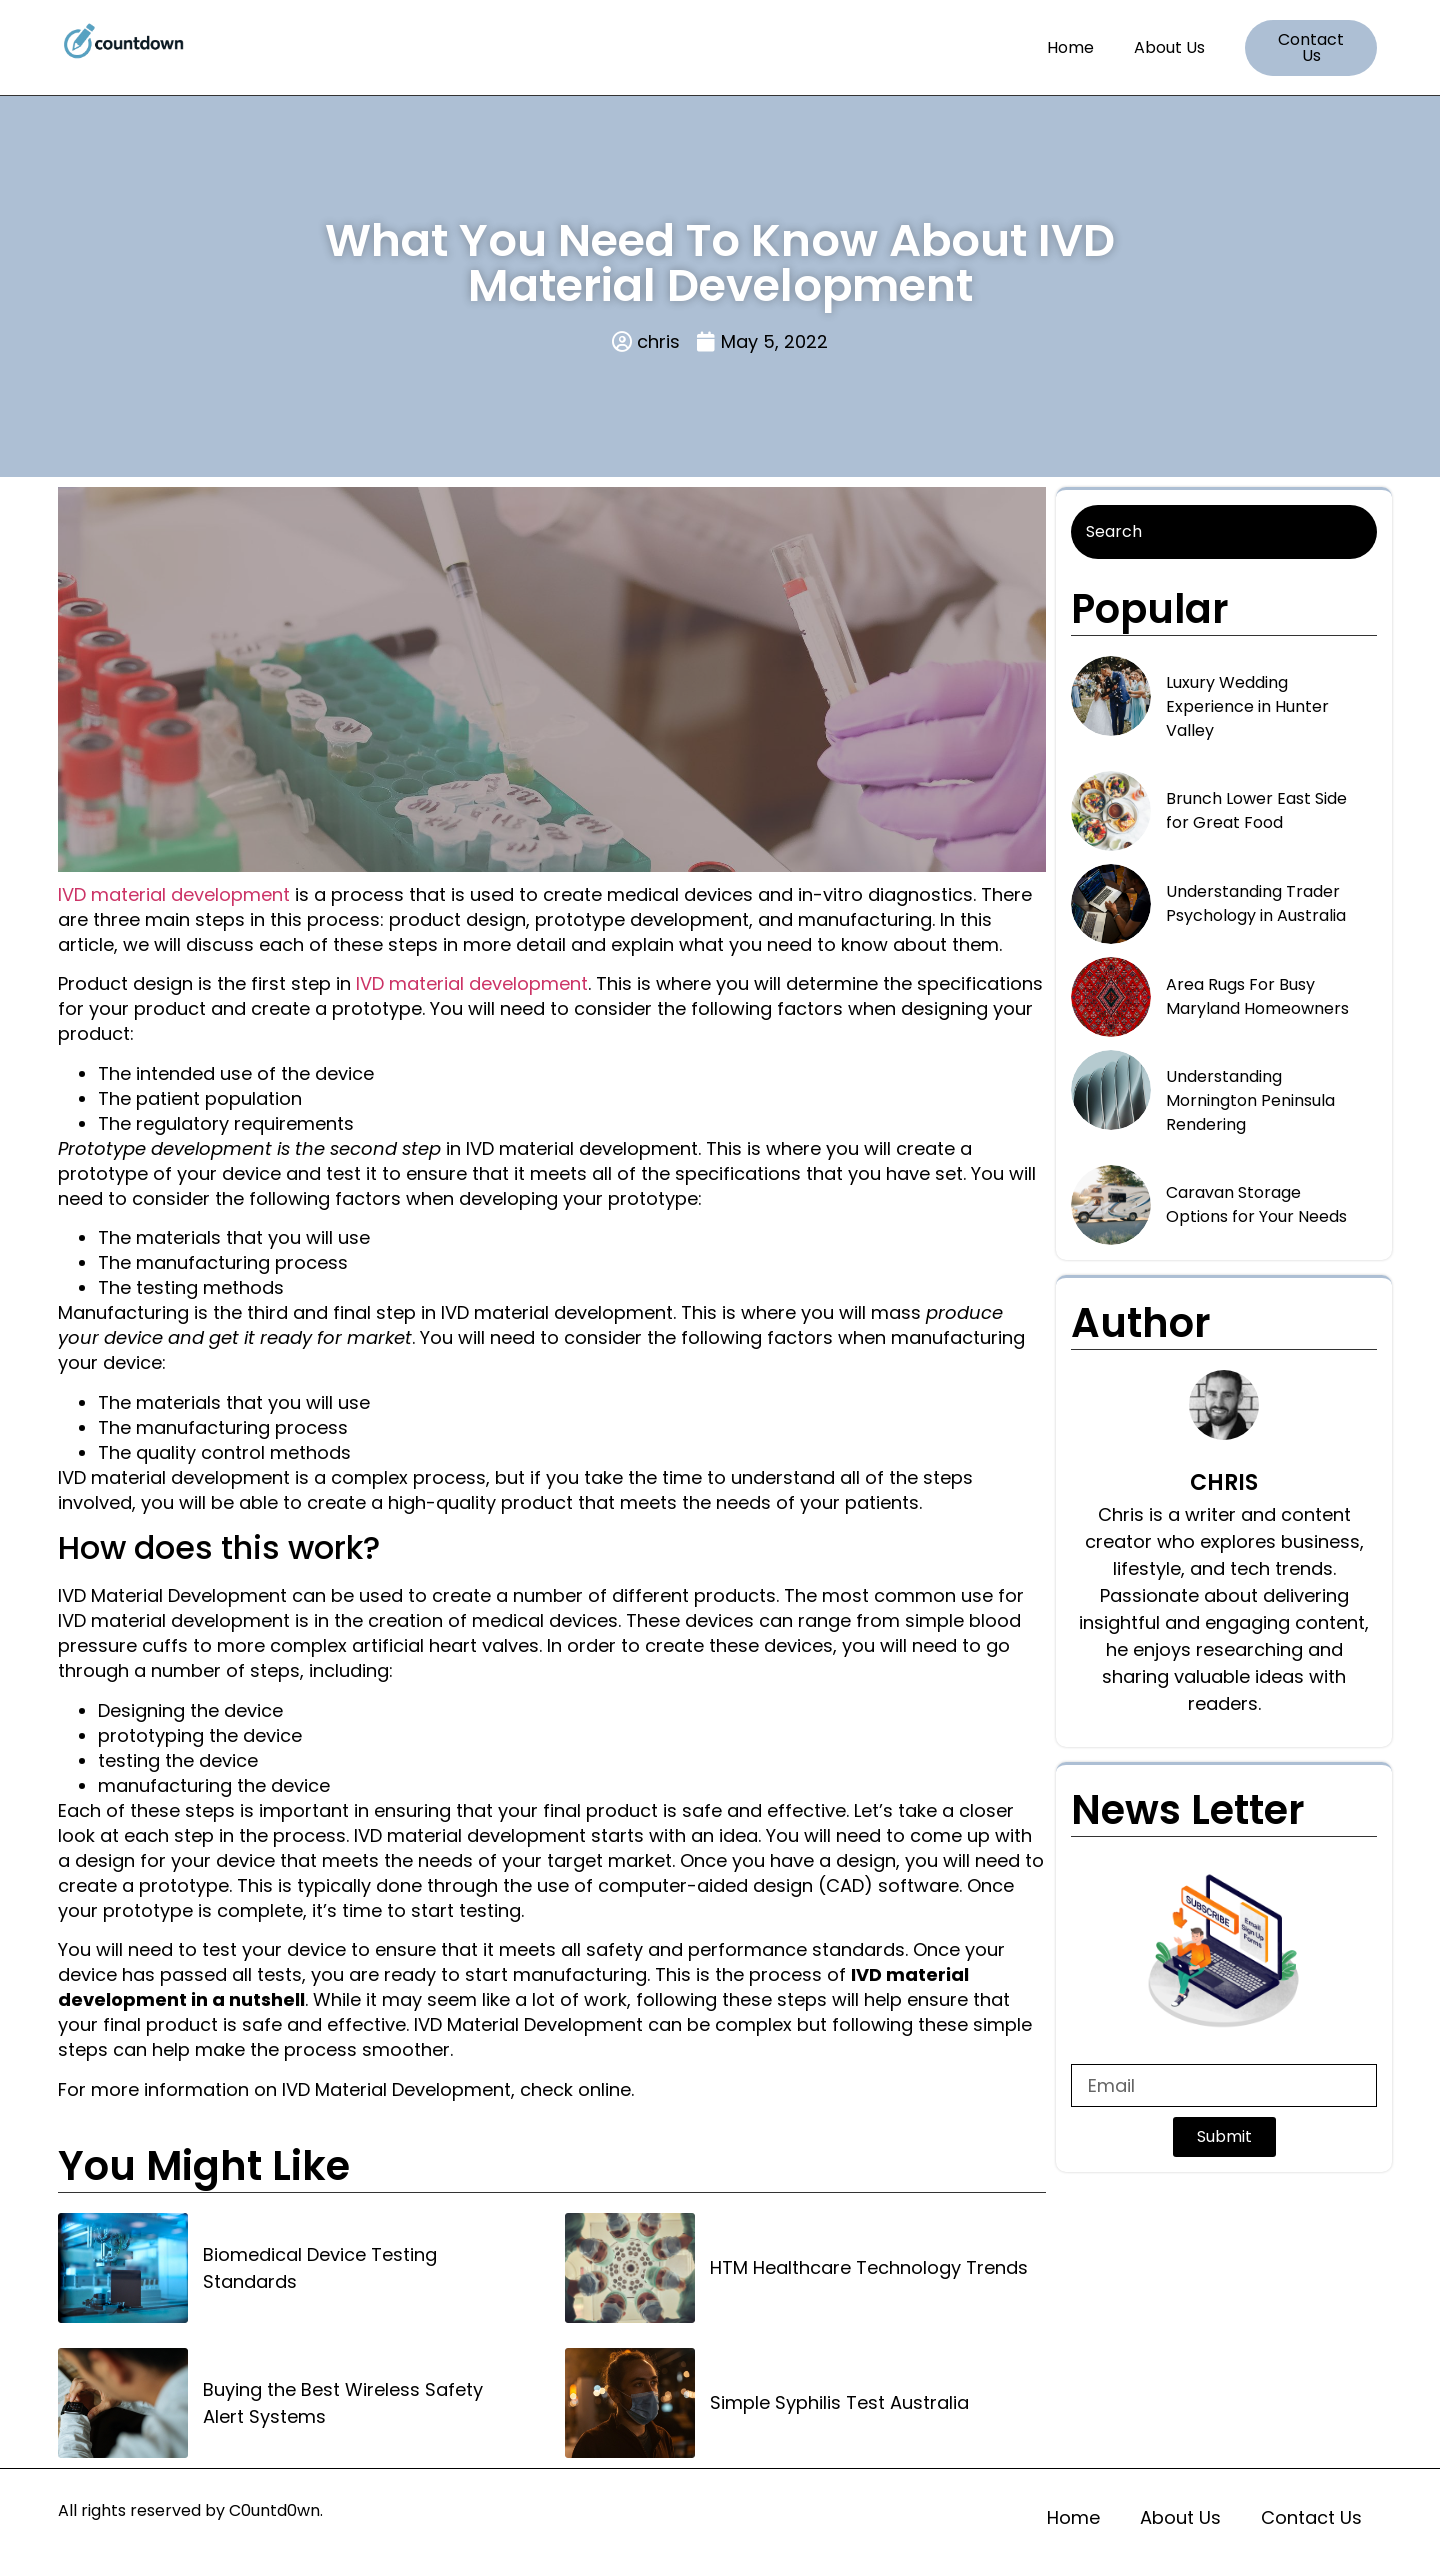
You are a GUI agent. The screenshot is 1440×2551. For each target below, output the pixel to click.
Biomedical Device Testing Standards (320, 2268)
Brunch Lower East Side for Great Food (1256, 810)
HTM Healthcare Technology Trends (869, 2267)
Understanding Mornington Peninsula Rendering (1250, 1100)
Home (1070, 47)
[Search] (1224, 532)
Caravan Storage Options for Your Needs (1256, 1204)
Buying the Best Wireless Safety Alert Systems (343, 2403)
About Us (1169, 47)
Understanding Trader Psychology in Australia (1256, 903)
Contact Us (1311, 2517)
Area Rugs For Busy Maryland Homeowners (1257, 996)
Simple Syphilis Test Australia (839, 2402)
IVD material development (174, 894)
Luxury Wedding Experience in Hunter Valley (1247, 706)
